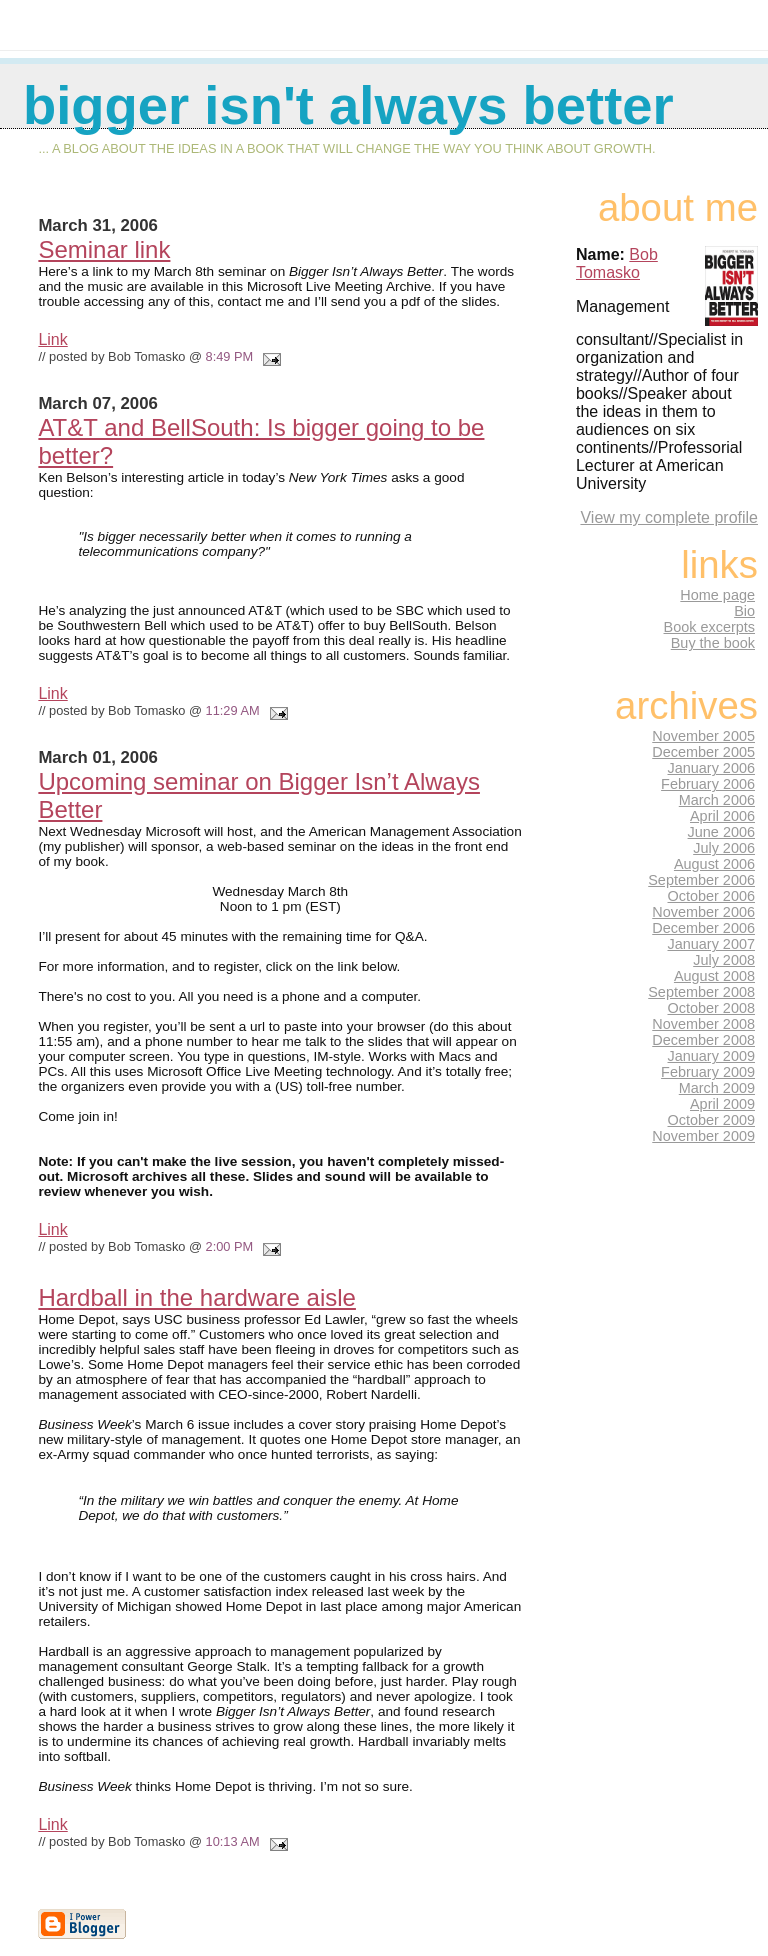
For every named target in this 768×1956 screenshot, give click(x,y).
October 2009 (712, 1120)
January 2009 (712, 1056)
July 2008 (724, 960)
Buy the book (713, 643)
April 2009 (722, 1104)
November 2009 (703, 1136)
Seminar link (104, 249)
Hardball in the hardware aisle (197, 1297)
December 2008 (703, 1040)
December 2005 (703, 752)
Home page (717, 595)
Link (52, 339)
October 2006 (712, 896)
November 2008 (703, 1024)
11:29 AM (233, 710)
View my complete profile (669, 517)
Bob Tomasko (617, 263)
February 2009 (708, 1072)
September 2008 (701, 992)
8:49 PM (230, 356)
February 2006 (708, 784)
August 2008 (714, 976)
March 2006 (717, 800)
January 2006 (712, 768)
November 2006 (703, 912)
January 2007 (712, 944)
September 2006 (701, 880)
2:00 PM (230, 1246)
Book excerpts (709, 627)
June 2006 (721, 832)
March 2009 (717, 1088)
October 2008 (712, 1008)
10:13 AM (233, 1841)
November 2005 (703, 736)
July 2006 (724, 848)
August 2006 (714, 864)
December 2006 (703, 928)
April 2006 (722, 816)
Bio (744, 611)
